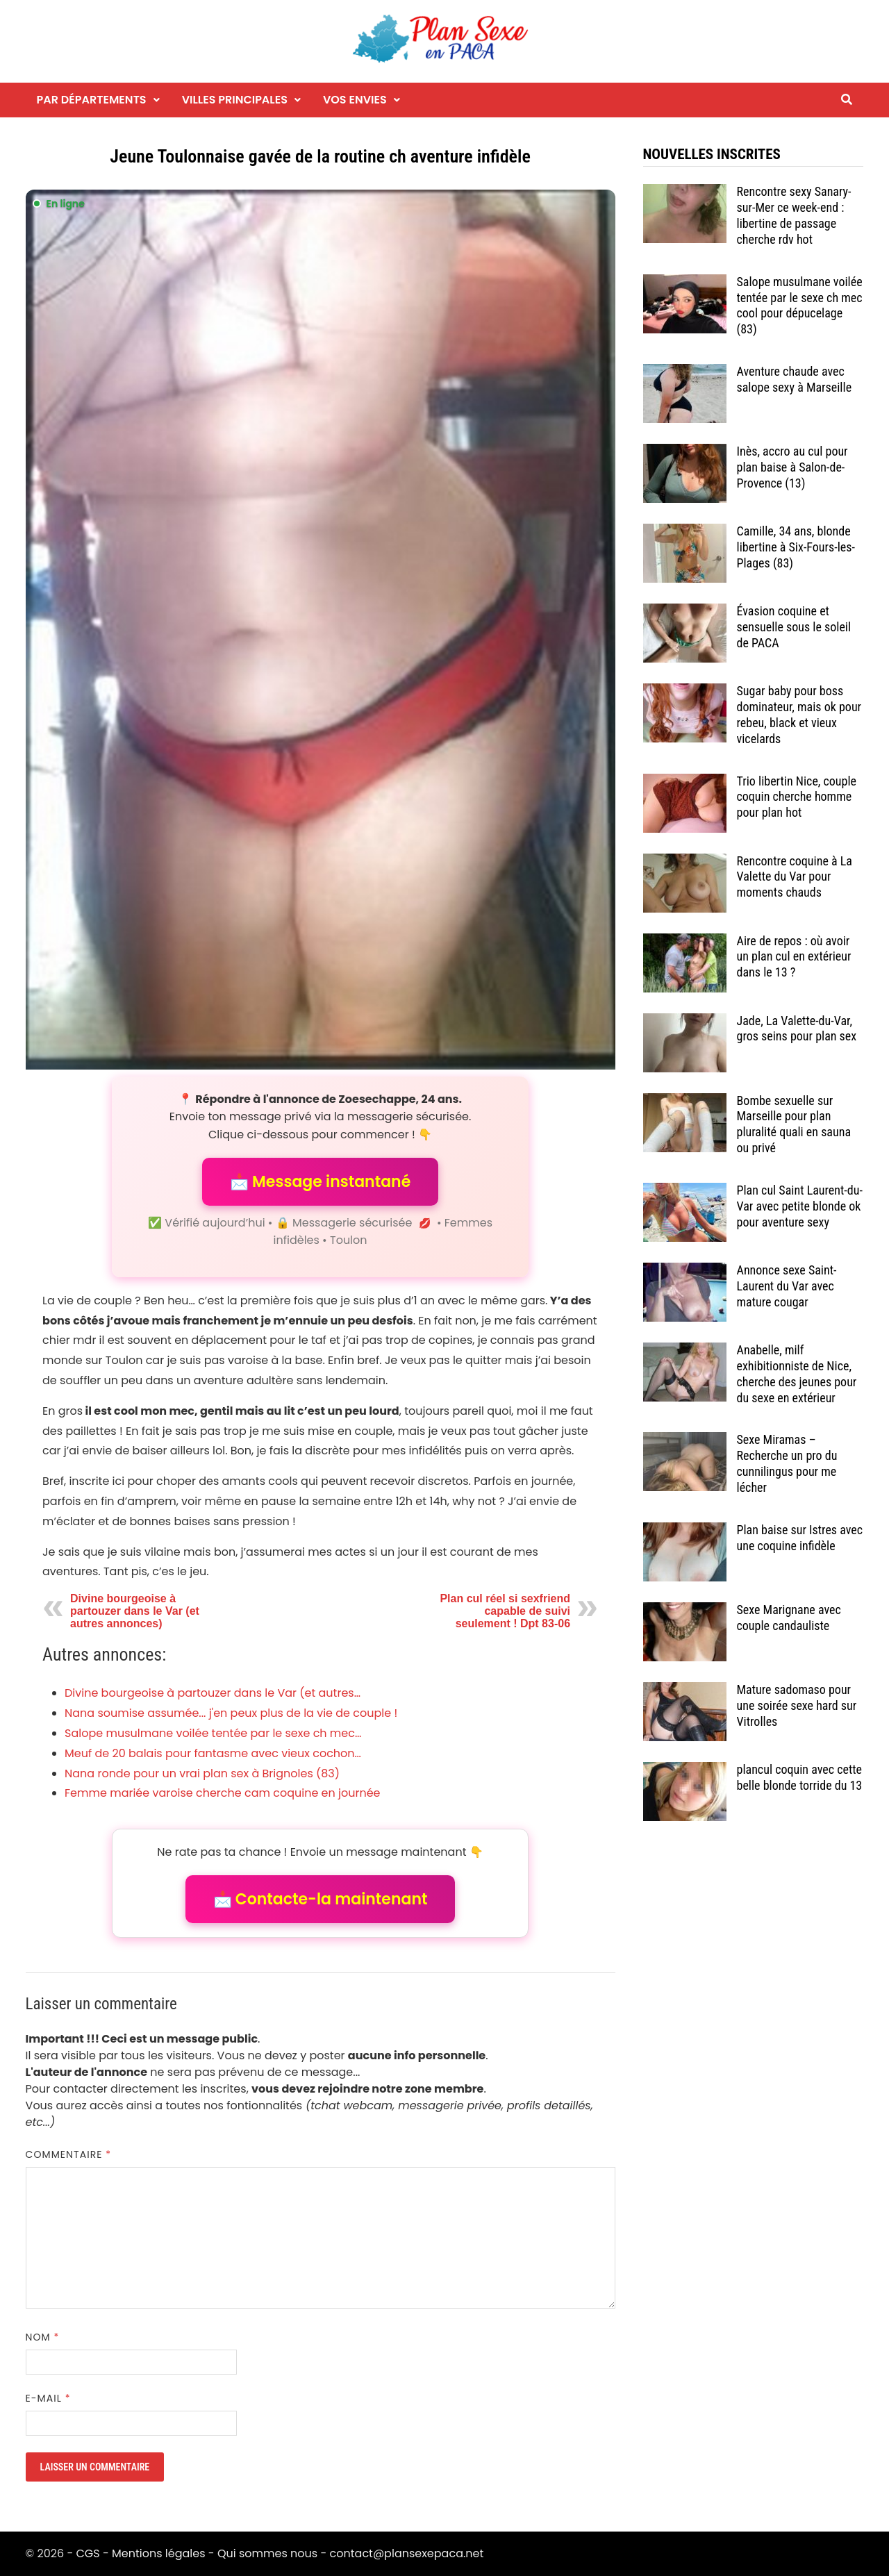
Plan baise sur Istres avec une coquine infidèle (800, 1537)
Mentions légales (159, 2553)
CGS (87, 2553)
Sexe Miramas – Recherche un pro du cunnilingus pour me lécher (787, 1463)
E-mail (48, 2398)
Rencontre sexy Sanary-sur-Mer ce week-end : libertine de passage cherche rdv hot (794, 215)
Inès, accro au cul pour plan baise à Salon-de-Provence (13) (792, 467)
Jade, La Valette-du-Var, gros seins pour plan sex (797, 1028)
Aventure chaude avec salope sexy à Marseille (794, 379)
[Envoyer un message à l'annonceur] (320, 630)
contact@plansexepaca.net (407, 2553)
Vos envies (355, 100)
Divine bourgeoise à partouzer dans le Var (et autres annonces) (134, 1611)
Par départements (92, 100)
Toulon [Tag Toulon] (348, 1240)
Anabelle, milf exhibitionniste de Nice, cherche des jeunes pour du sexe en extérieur (797, 1374)
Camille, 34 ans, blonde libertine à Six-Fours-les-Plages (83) (796, 547)
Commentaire (69, 2154)
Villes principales (235, 100)
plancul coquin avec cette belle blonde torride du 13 (800, 1777)
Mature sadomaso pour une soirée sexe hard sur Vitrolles (797, 1705)
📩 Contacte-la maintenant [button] (320, 1899)
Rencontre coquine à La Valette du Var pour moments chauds (794, 877)
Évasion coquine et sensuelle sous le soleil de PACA (794, 627)
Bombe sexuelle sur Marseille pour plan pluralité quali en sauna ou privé (794, 1124)
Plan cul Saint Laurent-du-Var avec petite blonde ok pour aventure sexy (800, 1206)
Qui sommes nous (267, 2553)
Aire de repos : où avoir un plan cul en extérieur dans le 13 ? (794, 956)
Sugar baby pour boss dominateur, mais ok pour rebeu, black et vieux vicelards (799, 714)
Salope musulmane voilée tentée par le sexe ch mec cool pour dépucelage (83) (800, 305)
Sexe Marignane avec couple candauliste (789, 1617)
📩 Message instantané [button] (320, 1182)
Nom (43, 2337)
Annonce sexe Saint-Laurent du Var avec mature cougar (787, 1286)
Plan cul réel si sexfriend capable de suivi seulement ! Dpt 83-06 (505, 1611)
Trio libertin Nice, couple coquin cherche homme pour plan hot (797, 797)
